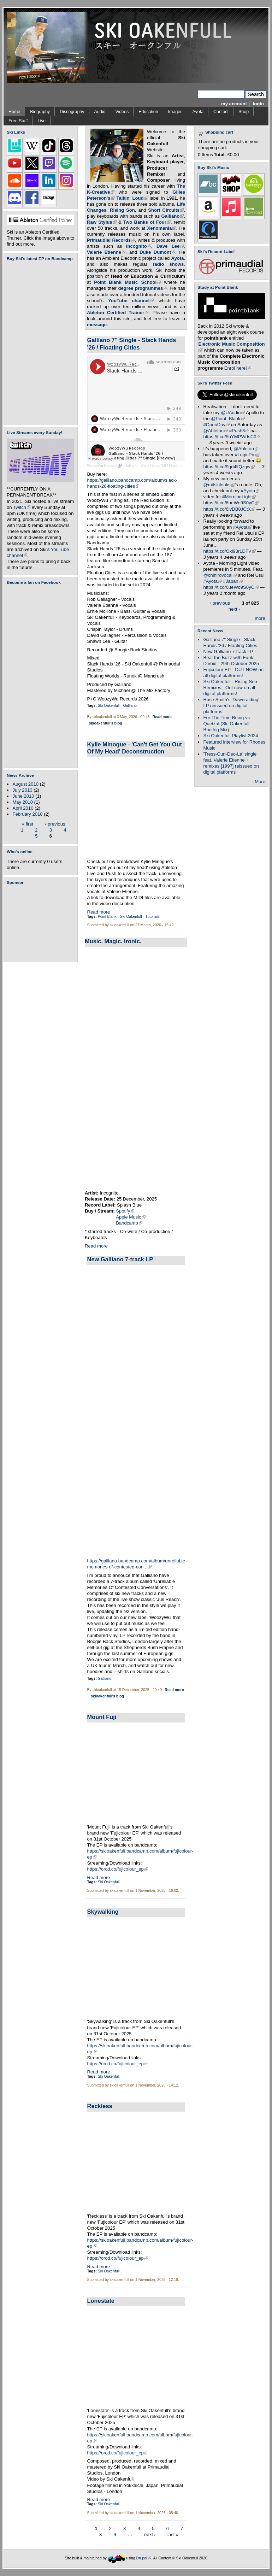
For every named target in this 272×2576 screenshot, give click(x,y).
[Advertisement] (42, 923)
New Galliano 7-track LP (120, 1259)
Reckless (99, 2106)
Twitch (21, 507)
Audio (100, 111)
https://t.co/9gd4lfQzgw (228, 466)
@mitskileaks (219, 484)
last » (172, 2534)
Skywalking (103, 1911)
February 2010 (27, 814)
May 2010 (22, 802)
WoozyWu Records (104, 466)
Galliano (129, 706)
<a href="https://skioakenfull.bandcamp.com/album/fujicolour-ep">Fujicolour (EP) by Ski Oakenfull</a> (38, 343)
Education (148, 111)
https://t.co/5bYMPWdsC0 (231, 436)
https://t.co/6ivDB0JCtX (229, 509)
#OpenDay (216, 424)
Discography (72, 111)
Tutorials (152, 917)
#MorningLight (239, 496)
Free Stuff (18, 120)
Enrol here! (237, 368)
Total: (220, 154)
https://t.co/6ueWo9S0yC (231, 502)
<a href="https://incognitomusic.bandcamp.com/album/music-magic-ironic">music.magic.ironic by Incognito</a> (157, 1068)
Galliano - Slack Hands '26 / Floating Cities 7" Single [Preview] (175, 466)
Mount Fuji (102, 1717)
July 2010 (22, 790)
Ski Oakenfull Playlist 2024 (230, 735)
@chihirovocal (220, 575)
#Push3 (239, 430)
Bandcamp (129, 1223)
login (258, 103)
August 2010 (25, 784)
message (97, 324)
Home (14, 111)
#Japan (233, 581)
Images (175, 111)
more (260, 618)
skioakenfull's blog (105, 723)
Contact (221, 111)
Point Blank (107, 917)
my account (234, 103)
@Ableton (215, 430)
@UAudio (233, 412)
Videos (122, 111)
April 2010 (22, 808)
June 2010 (23, 796)
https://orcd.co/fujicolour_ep (117, 1869)
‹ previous (55, 823)
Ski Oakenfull (109, 706)
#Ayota (250, 490)
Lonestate (100, 2301)
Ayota (197, 111)
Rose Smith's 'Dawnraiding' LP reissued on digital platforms (231, 705)
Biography (40, 111)
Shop (243, 111)
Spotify (125, 1211)
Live (41, 120)
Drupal (144, 2558)
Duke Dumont (157, 252)
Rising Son (122, 210)
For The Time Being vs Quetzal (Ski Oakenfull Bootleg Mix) (226, 723)
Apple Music (130, 1217)
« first (27, 823)
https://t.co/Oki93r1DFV (229, 551)
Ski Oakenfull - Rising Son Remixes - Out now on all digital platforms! (230, 687)
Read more (162, 717)
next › (150, 2534)
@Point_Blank (227, 418)
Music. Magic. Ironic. (113, 941)
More (260, 781)
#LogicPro (247, 454)
